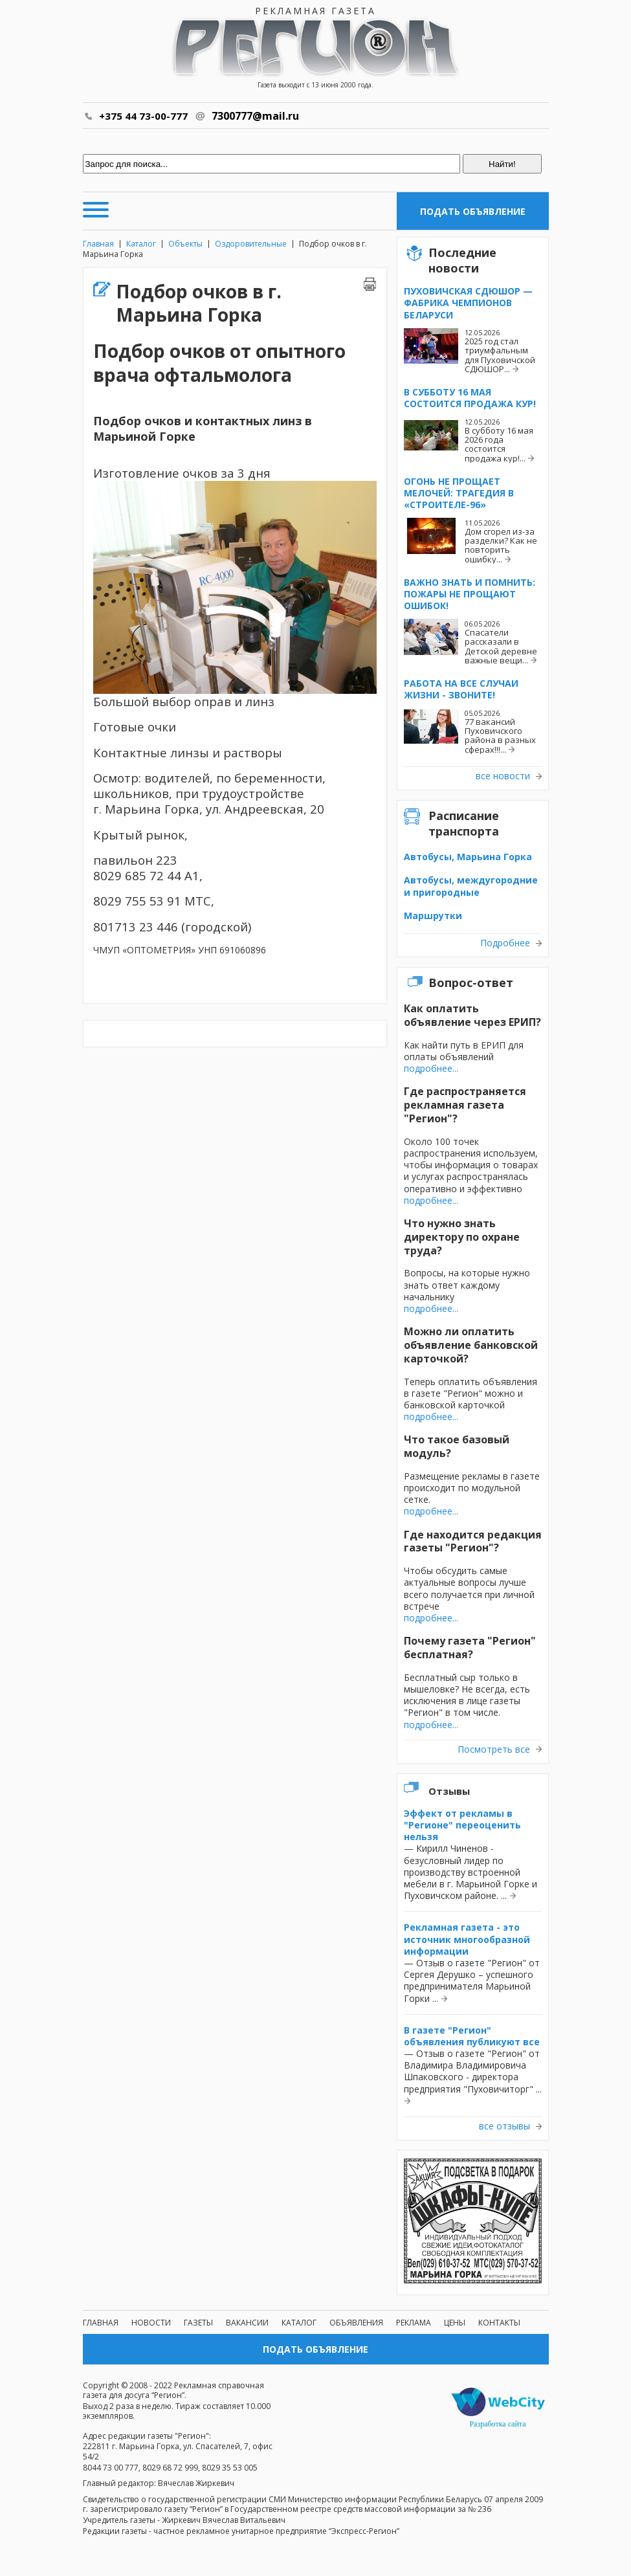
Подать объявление (473, 211)
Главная (98, 243)
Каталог (141, 243)
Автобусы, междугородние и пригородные (471, 886)
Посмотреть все (494, 1749)
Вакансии (247, 2322)
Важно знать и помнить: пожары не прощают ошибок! (469, 594)
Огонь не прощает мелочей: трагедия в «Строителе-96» (459, 493)
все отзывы (504, 2126)
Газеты (198, 2322)
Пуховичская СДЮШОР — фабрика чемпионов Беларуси (468, 302)
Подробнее (505, 943)
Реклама (413, 2322)
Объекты (185, 243)
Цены (454, 2322)
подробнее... (431, 1068)
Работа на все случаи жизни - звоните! (461, 689)
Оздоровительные (251, 243)
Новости (151, 2322)
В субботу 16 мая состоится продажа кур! (470, 398)
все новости (503, 776)
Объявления (356, 2322)
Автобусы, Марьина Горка (468, 856)
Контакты (499, 2322)
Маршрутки (433, 915)
